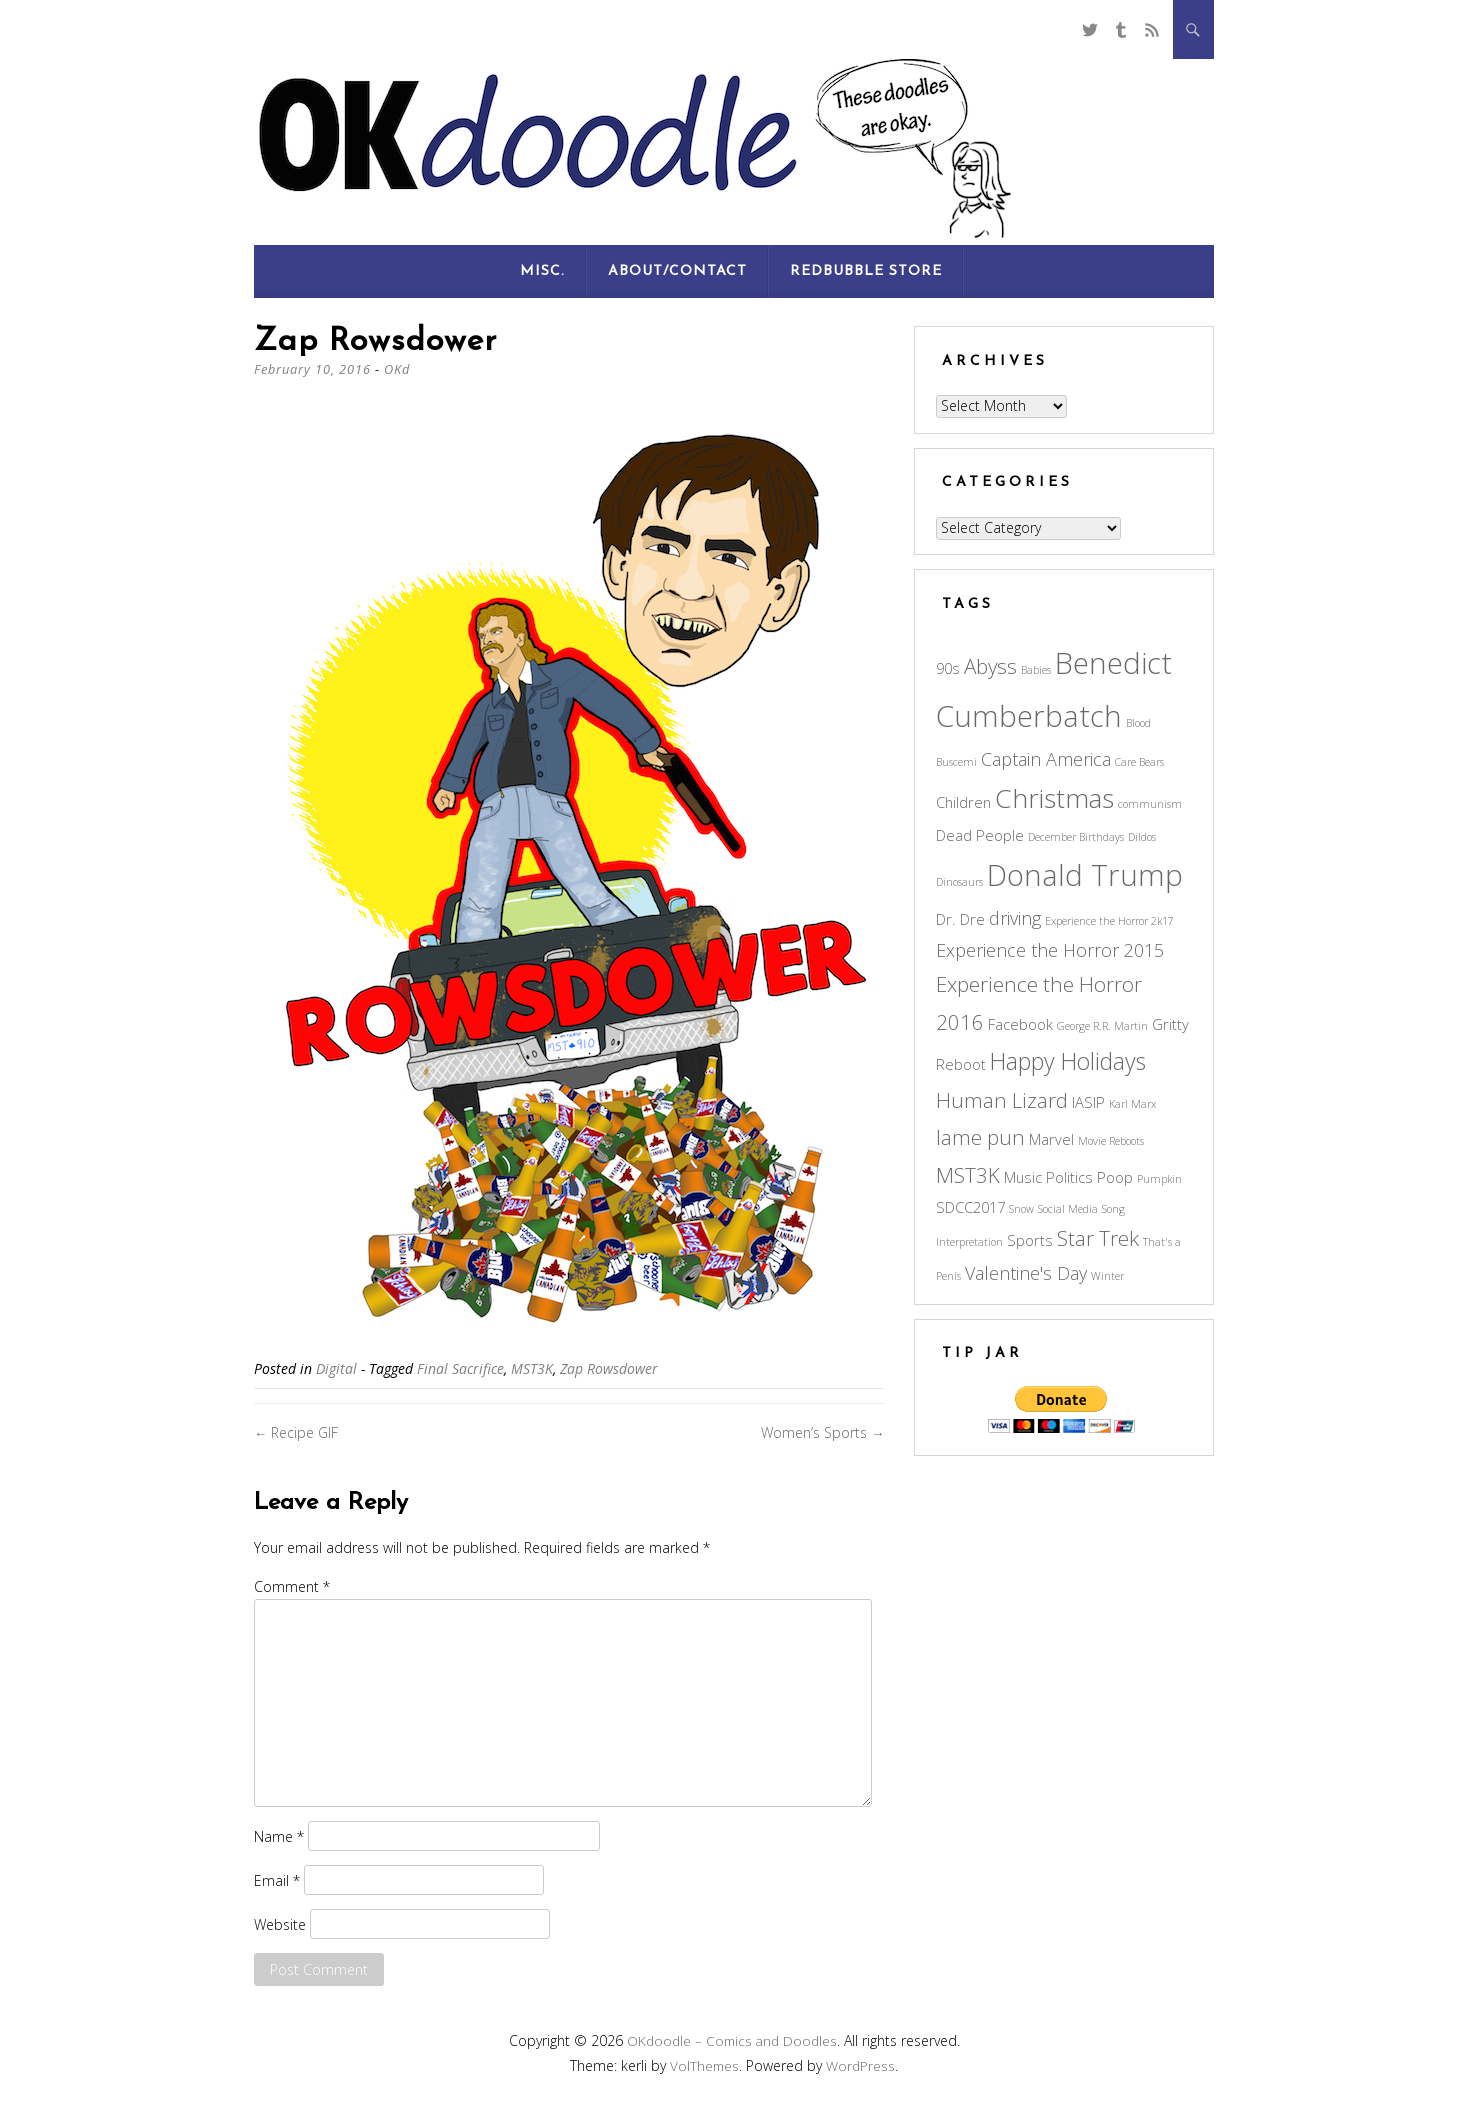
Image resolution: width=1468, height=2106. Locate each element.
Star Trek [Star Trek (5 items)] (1098, 1238)
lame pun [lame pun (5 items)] (980, 1137)
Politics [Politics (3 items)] (1069, 1177)
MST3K (532, 1368)
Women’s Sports (822, 1432)
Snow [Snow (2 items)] (1021, 1209)
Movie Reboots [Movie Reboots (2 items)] (1111, 1141)
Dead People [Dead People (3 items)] (980, 835)
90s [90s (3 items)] (948, 668)
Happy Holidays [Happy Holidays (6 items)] (1068, 1061)
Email (277, 1879)
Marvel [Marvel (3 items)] (1051, 1139)
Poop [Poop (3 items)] (1115, 1177)
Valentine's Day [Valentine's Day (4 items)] (1026, 1273)
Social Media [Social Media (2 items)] (1068, 1209)
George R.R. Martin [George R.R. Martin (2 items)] (1102, 1026)
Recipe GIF (296, 1432)
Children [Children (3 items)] (963, 802)
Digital (336, 1368)
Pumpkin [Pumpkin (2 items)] (1159, 1179)
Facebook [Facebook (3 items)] (1020, 1024)
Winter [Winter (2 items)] (1107, 1276)
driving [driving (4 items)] (1015, 918)
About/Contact (677, 271)
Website (280, 1923)
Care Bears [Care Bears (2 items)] (1139, 762)
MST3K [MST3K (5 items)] (968, 1175)
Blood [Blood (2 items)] (1138, 723)
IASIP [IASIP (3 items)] (1088, 1102)
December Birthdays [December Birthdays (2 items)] (1076, 837)
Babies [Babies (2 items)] (1036, 670)
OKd (398, 369)
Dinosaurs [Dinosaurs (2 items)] (959, 882)
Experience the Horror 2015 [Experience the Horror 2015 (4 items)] (1050, 950)
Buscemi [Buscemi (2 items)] (956, 762)
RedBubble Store (866, 271)
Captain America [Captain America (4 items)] (1046, 759)
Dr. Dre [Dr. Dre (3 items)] (960, 919)
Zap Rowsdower (609, 1368)
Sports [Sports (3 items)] (1030, 1240)
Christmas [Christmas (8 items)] (1054, 798)
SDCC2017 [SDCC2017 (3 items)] (970, 1207)
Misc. (542, 271)
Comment (292, 1586)
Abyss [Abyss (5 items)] (990, 666)
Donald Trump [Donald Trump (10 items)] (1085, 875)
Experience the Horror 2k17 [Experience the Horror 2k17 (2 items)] (1109, 921)
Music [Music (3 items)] (1023, 1177)
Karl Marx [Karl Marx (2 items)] (1132, 1104)
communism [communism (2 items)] (1150, 804)
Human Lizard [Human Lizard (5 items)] (1002, 1100)
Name (279, 1835)
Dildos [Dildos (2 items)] (1142, 837)
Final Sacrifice (460, 1368)
